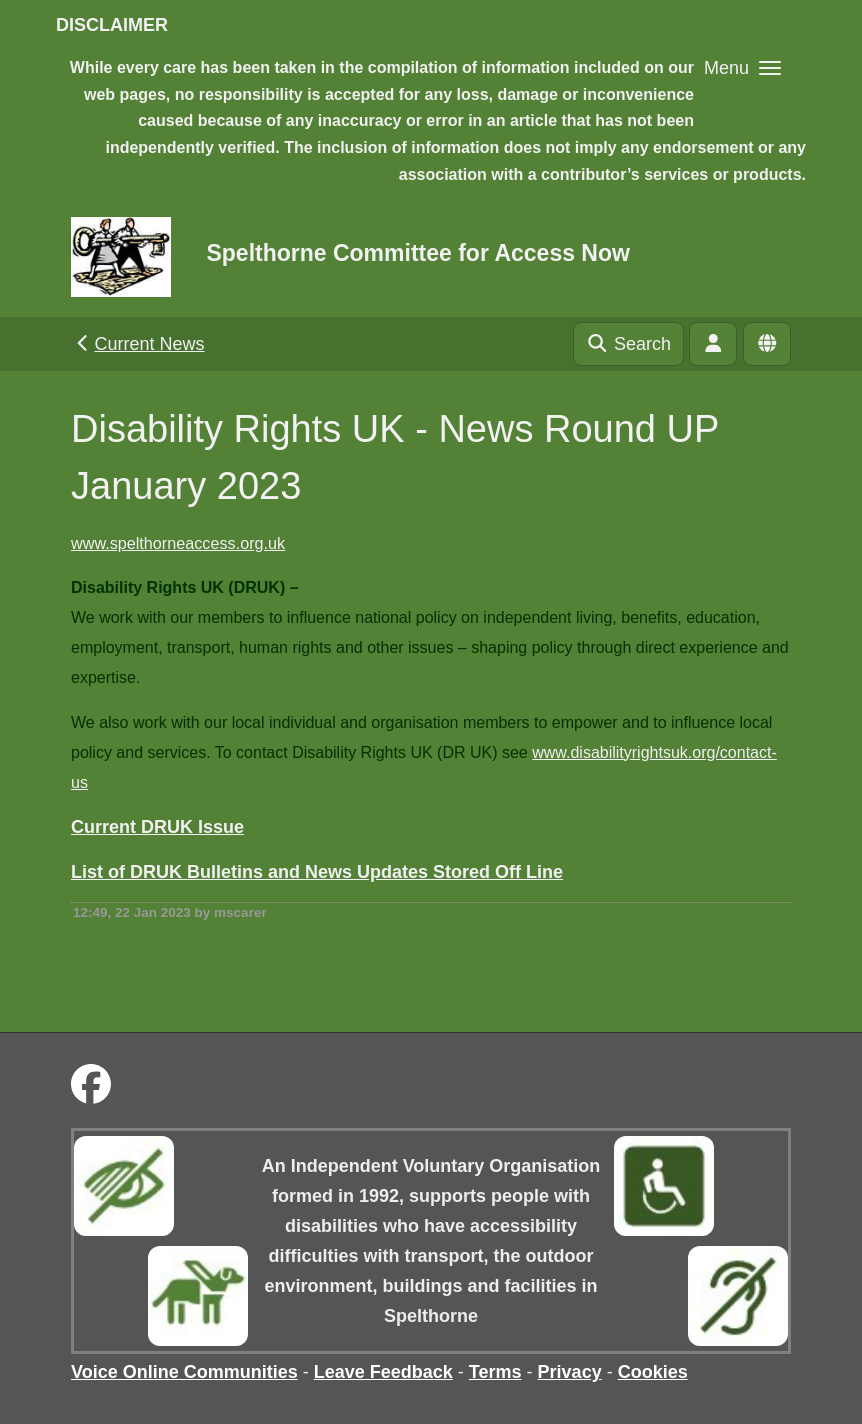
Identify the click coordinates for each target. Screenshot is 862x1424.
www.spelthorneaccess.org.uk (178, 543)
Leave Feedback (383, 1372)
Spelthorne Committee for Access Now (417, 253)
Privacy (570, 1372)
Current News (138, 344)
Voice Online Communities (184, 1372)
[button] (742, 67)
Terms (495, 1372)
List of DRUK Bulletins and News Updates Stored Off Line (317, 872)
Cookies (653, 1372)
